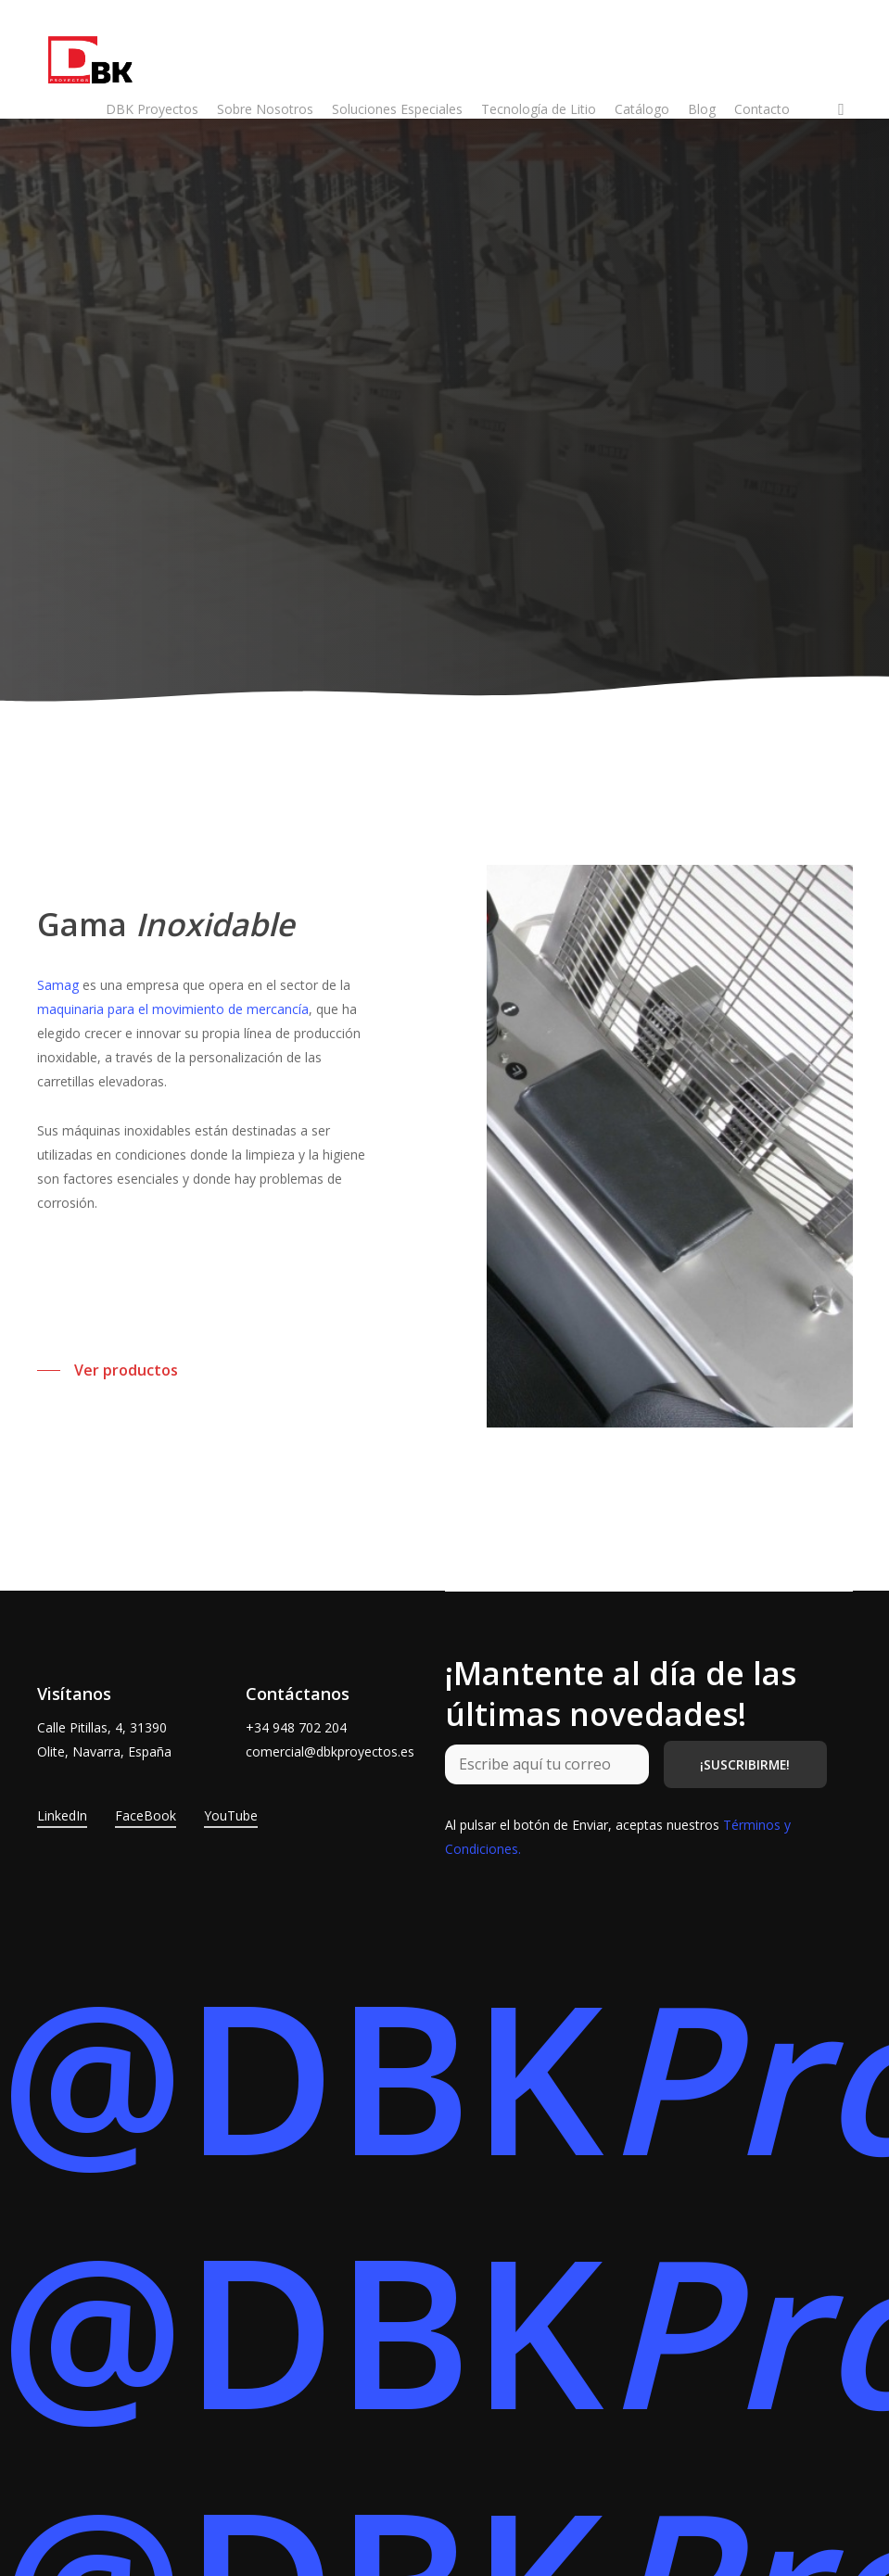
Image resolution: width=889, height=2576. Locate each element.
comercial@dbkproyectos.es (330, 1751)
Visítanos (74, 1693)
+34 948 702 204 (296, 1727)
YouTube (231, 1815)
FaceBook (145, 1815)
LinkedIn (62, 1815)
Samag (58, 985)
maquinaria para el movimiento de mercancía (173, 1009)
